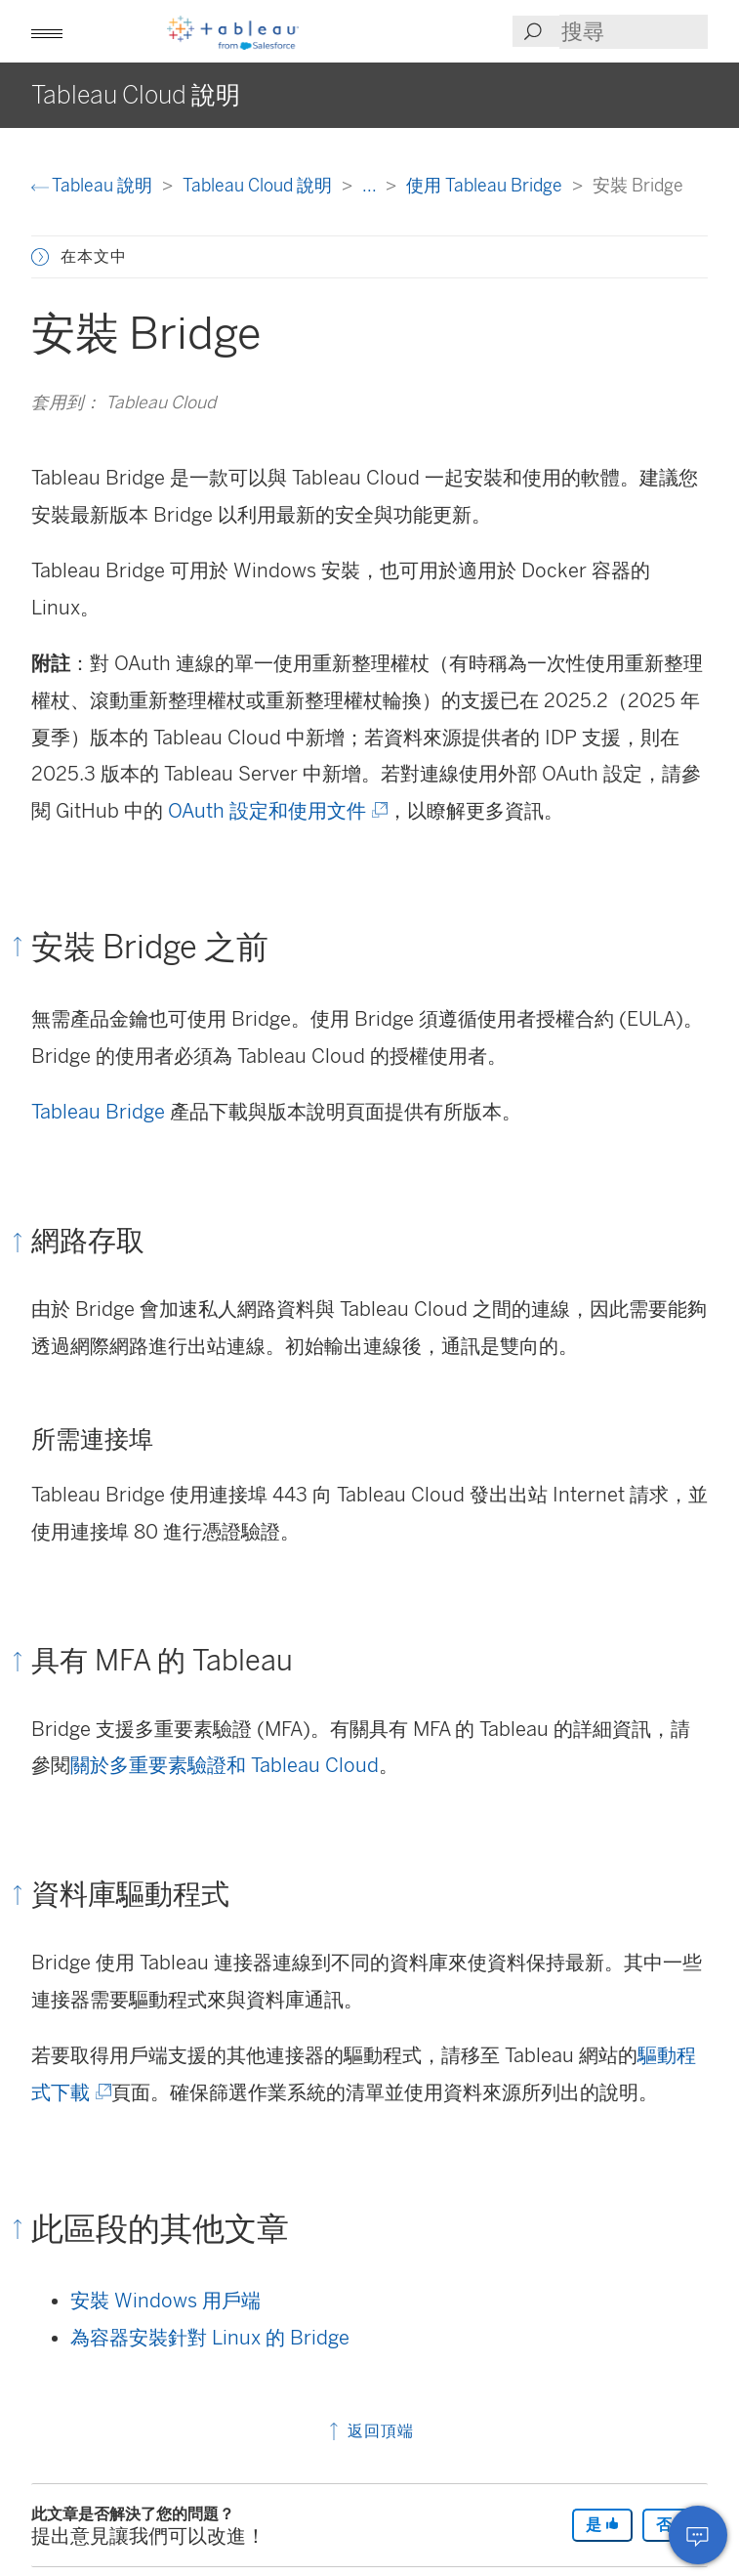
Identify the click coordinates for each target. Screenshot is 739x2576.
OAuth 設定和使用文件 (276, 811)
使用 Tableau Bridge (486, 185)
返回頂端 (369, 2431)
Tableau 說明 (93, 185)
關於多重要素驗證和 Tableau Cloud (224, 1765)
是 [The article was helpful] (602, 2524)
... (371, 185)
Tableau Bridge (98, 1111)
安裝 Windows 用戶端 (165, 2300)
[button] (46, 31)
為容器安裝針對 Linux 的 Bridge (209, 2337)
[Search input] (633, 32)
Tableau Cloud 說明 (259, 185)
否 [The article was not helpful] (672, 2524)
